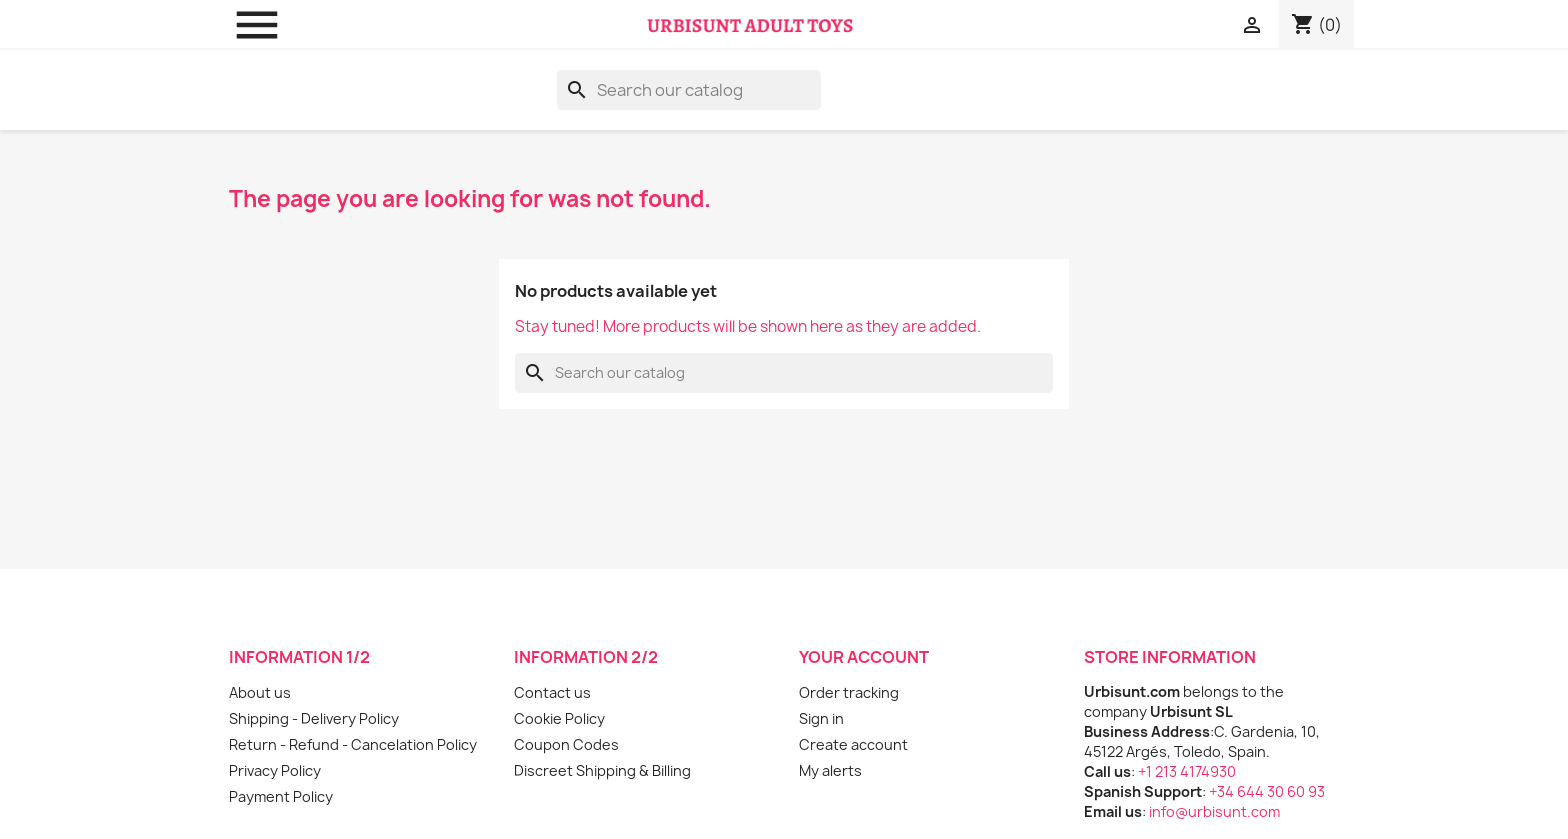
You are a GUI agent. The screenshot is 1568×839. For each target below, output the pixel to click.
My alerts (830, 770)
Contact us (552, 692)
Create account (853, 744)
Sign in (821, 718)
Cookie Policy (559, 718)
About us (260, 692)
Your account (864, 657)
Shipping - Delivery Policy (314, 718)
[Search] (689, 90)
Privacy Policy (275, 770)
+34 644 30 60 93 (1267, 791)
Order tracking (849, 692)
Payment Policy (281, 796)
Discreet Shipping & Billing (602, 770)
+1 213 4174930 (1187, 771)
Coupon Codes (566, 744)
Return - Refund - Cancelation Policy (353, 744)
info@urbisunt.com (1214, 811)
